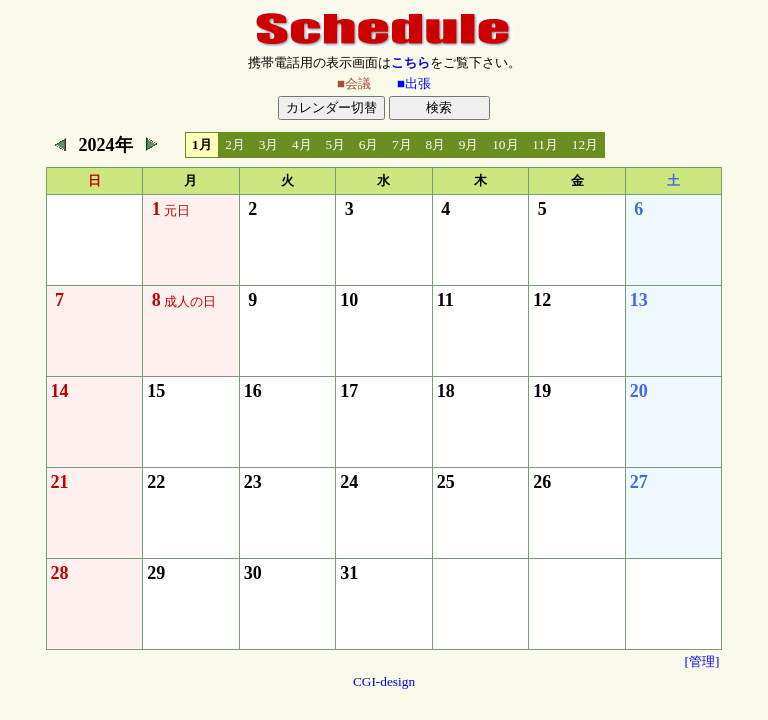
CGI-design (384, 681)
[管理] (702, 661)
